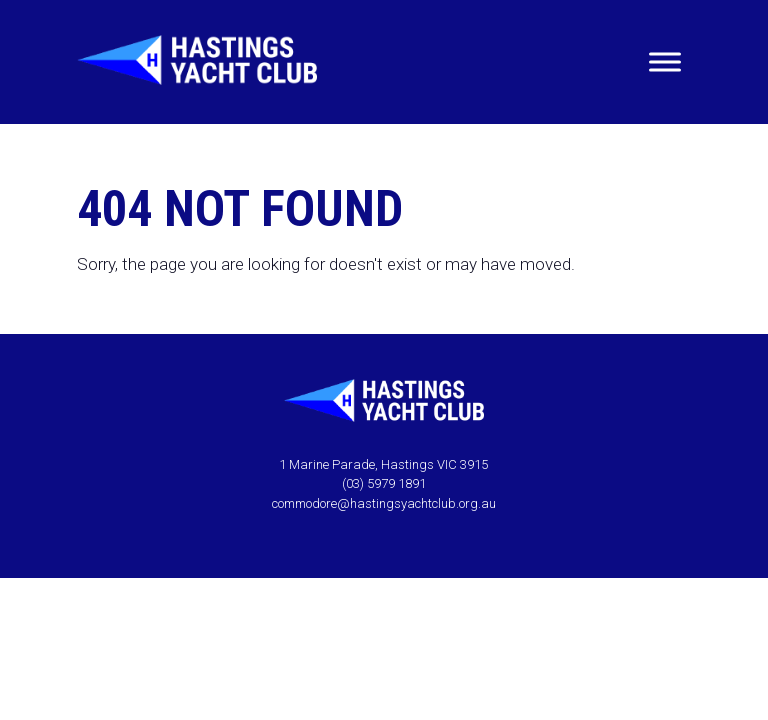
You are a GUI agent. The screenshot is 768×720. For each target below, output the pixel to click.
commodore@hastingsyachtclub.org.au (384, 503)
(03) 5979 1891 (384, 483)
